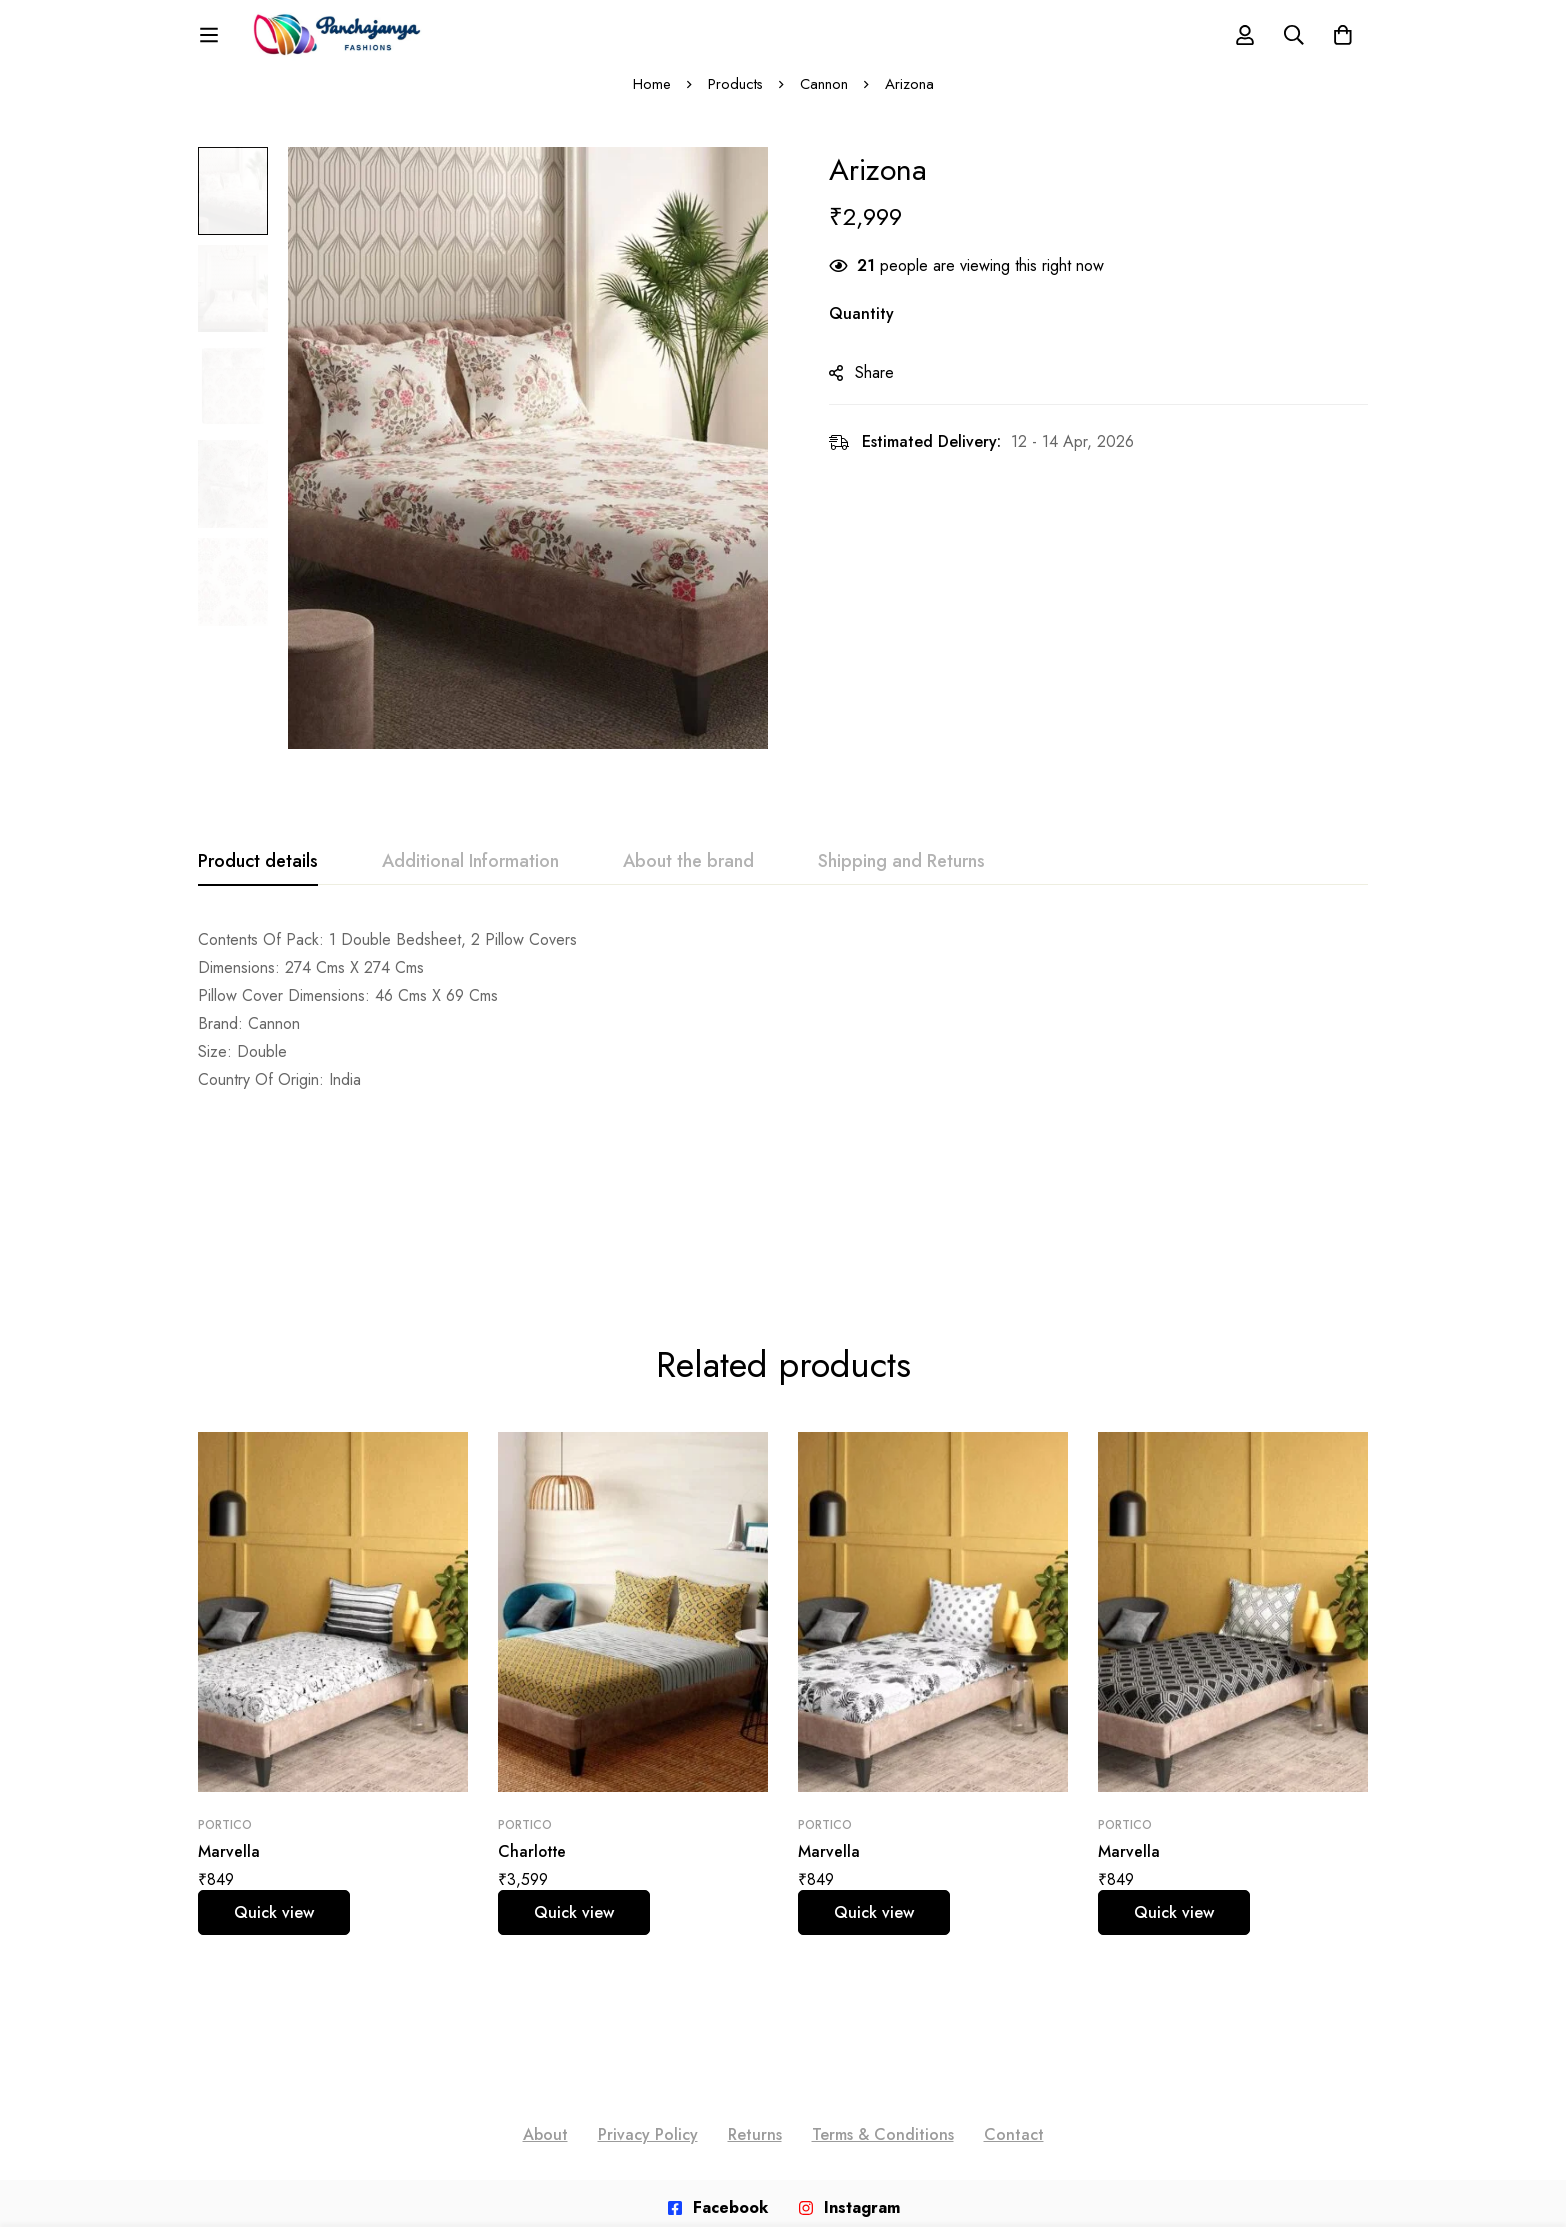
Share (883, 391)
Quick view (274, 1774)
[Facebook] (717, 2070)
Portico (225, 1687)
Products (735, 102)
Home (651, 102)
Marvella (229, 1713)
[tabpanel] (783, 1028)
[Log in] (1242, 44)
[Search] (1292, 44)
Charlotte (533, 1713)
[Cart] (1342, 44)
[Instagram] (849, 2070)
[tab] (258, 880)
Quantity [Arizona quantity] (870, 332)
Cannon (824, 102)
